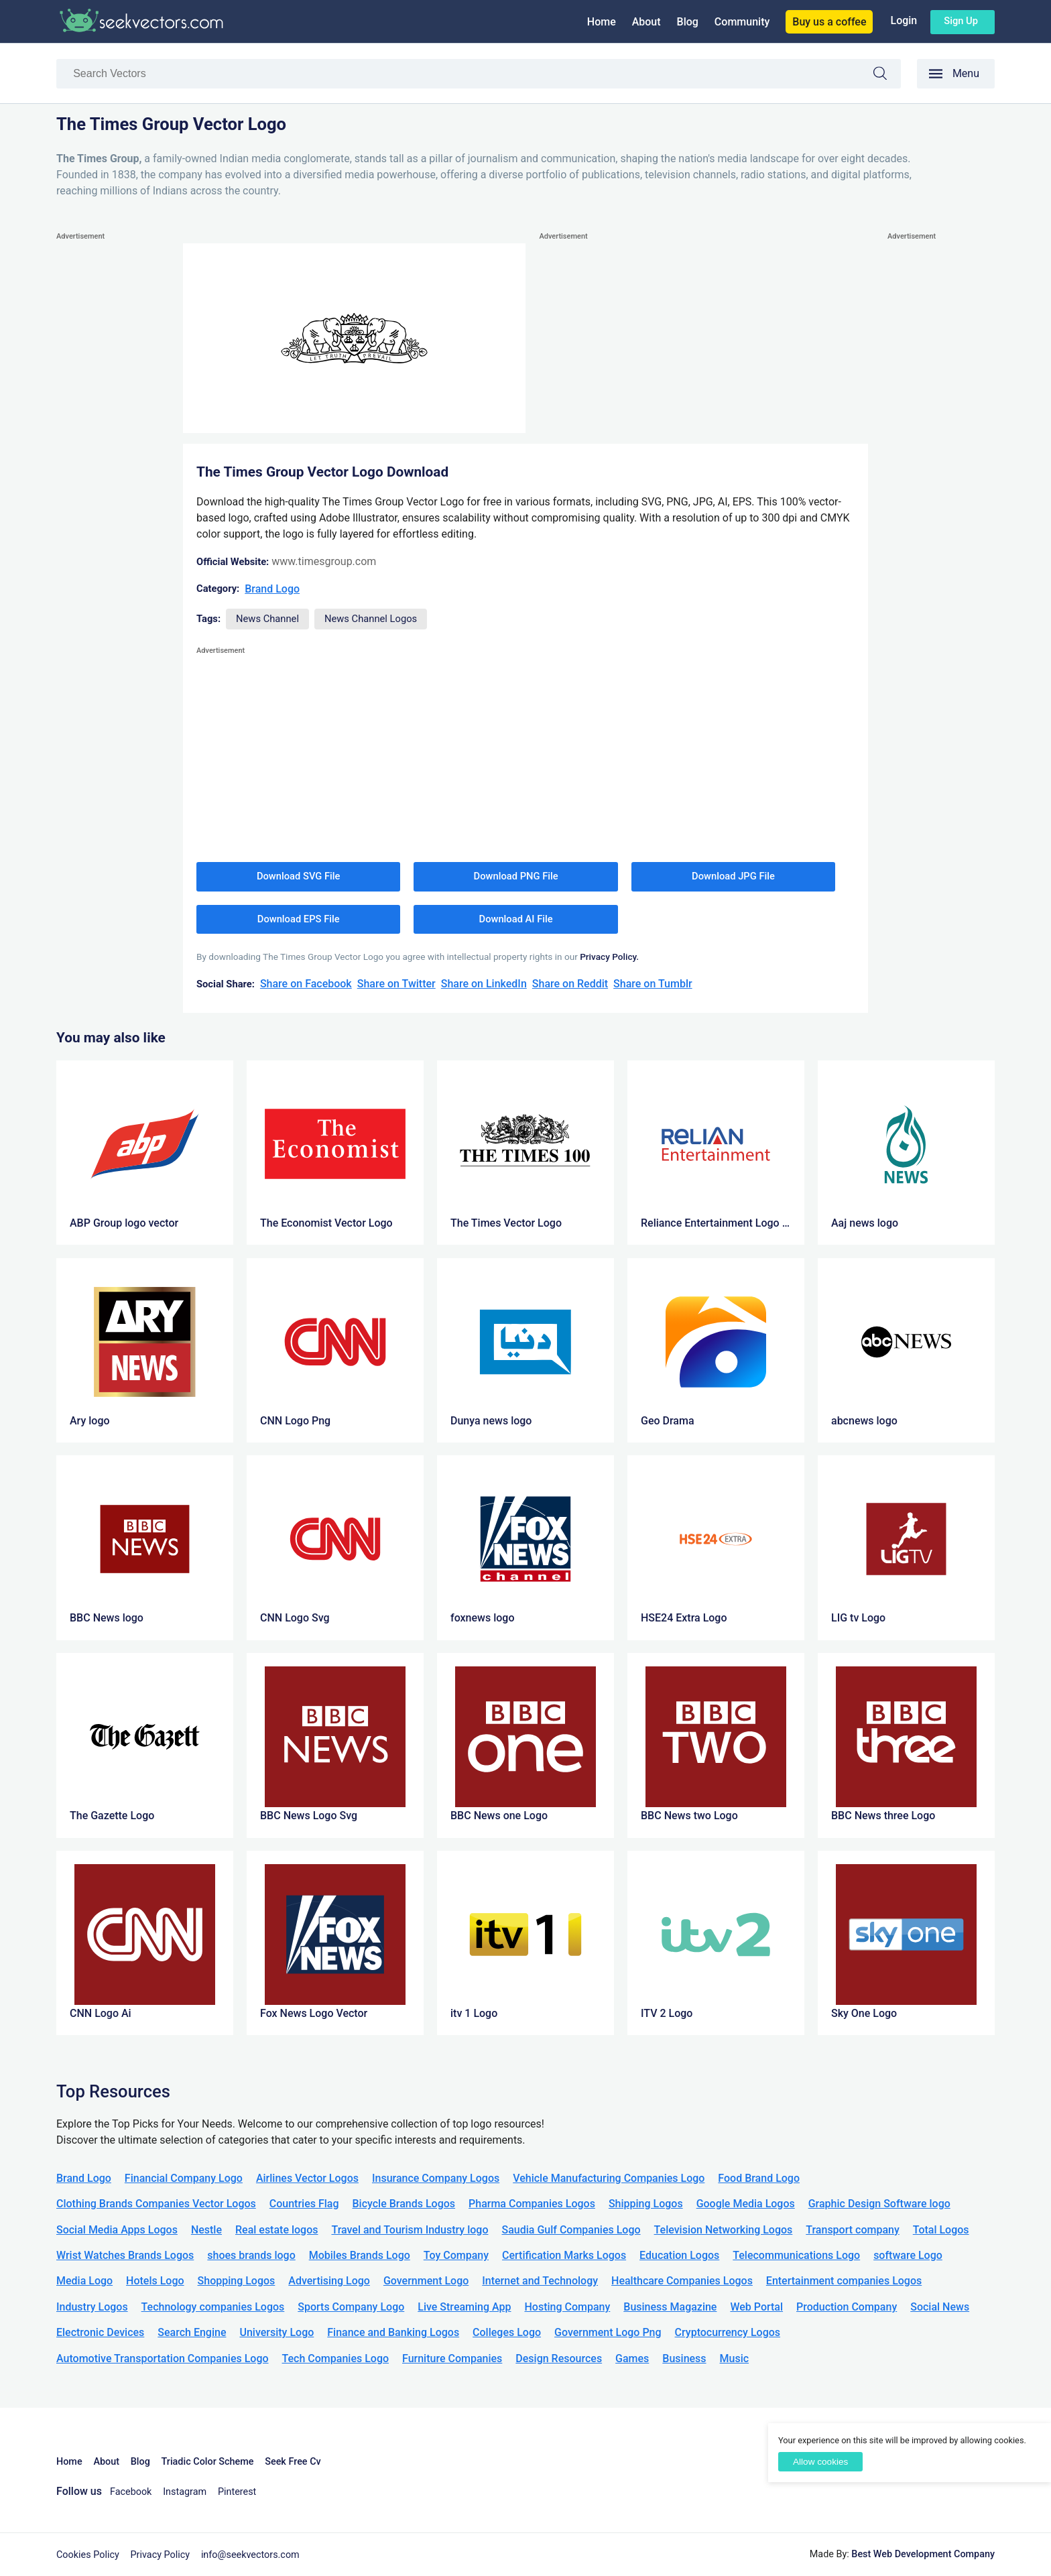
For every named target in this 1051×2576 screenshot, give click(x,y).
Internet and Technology (540, 2280)
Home (601, 21)
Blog (687, 21)
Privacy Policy (160, 2555)
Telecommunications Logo (796, 2255)
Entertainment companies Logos (844, 2280)
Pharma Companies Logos (532, 2203)
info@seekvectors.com (250, 2555)
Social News (939, 2307)
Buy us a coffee (829, 21)
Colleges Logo (507, 2332)
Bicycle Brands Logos (404, 2203)
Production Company (846, 2307)
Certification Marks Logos (564, 2255)
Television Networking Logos (723, 2229)
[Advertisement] (110, 445)
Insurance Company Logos (435, 2178)
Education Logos (679, 2255)
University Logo (276, 2332)
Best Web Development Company (923, 2554)
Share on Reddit (570, 983)
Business (684, 2358)
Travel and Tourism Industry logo (409, 2229)
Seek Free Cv (292, 2461)
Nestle (206, 2229)
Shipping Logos (646, 2203)
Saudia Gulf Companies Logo (570, 2229)
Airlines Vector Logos (307, 2178)
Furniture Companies (452, 2358)
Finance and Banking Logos (393, 2332)
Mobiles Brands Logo (359, 2255)
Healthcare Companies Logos (682, 2280)
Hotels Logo (155, 2280)
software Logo (907, 2255)
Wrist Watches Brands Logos (125, 2255)
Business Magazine (670, 2307)
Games (632, 2358)
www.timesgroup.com (323, 561)
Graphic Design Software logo (879, 2203)
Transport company (852, 2229)
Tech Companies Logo (335, 2358)
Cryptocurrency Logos (727, 2332)
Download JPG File (733, 876)
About (646, 21)
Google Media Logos (745, 2203)
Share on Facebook (306, 983)
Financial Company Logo (184, 2178)
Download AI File (516, 919)
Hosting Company (567, 2307)
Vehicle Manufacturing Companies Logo (608, 2178)
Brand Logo (272, 588)
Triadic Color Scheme (208, 2461)
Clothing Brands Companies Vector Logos (156, 2203)
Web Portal (756, 2307)
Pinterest (237, 2492)
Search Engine (192, 2332)
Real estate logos (276, 2229)
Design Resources (558, 2358)
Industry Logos (92, 2307)
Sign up (961, 21)
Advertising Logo (329, 2280)
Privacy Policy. (609, 956)
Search (886, 75)
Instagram (184, 2492)
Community (742, 21)
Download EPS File (298, 919)
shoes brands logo (251, 2255)
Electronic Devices (100, 2332)
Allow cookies (820, 2462)
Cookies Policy (87, 2555)
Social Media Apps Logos (117, 2229)
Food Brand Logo (759, 2178)
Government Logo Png (608, 2332)
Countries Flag (304, 2203)
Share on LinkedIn (484, 983)
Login (903, 20)
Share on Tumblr (652, 983)
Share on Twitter (396, 983)
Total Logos (941, 2229)
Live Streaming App (464, 2307)
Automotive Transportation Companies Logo (162, 2358)
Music (734, 2358)
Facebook (131, 2492)
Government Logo (426, 2280)
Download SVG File (299, 876)
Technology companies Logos (213, 2307)
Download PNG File (516, 876)
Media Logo (84, 2280)
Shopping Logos (236, 2280)
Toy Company (456, 2255)
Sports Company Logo (351, 2307)
